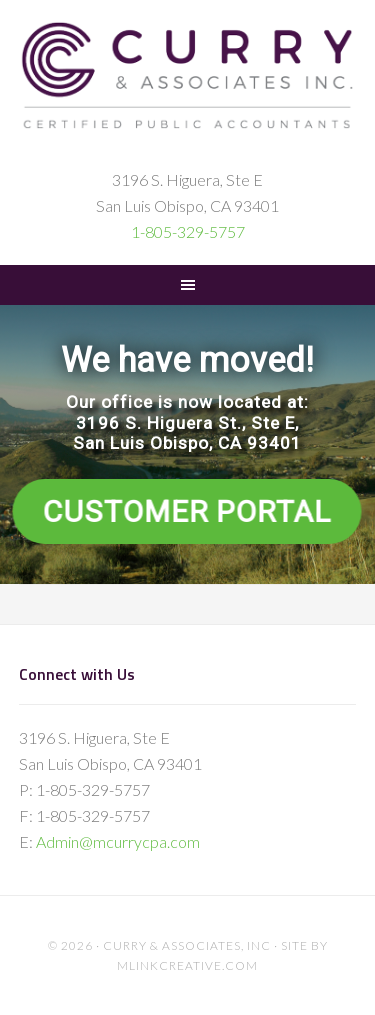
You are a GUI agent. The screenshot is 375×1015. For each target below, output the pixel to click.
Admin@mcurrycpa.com (118, 841)
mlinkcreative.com (187, 965)
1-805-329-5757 (188, 231)
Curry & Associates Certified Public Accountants (188, 91)
